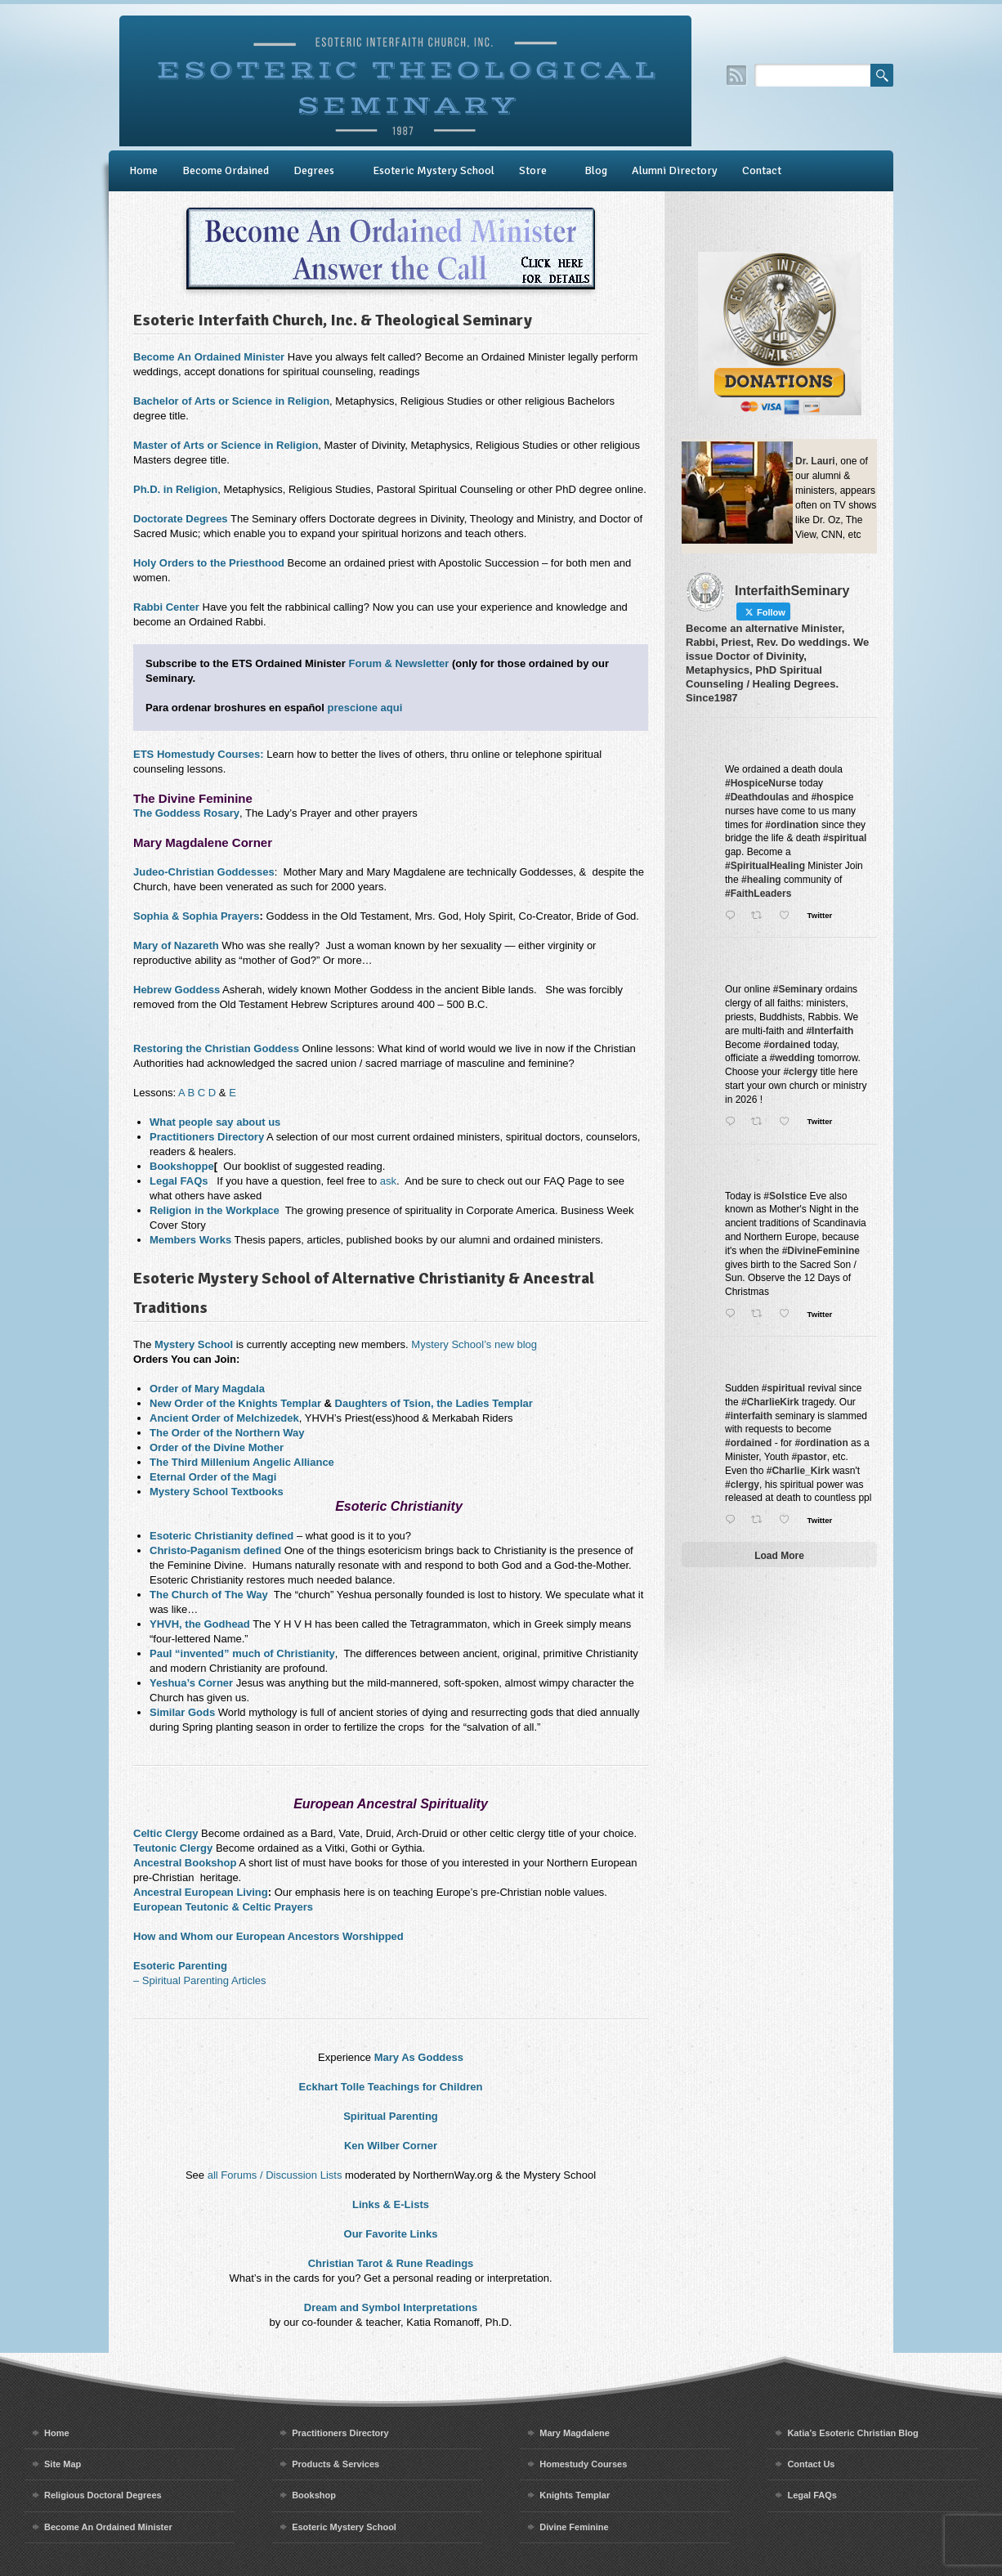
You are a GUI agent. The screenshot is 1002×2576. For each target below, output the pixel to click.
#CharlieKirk (770, 1402)
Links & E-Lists (390, 2204)
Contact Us (810, 2464)
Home (143, 170)
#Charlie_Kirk (798, 1470)
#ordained (786, 1045)
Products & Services (335, 2464)
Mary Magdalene (574, 2433)
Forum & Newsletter (399, 663)
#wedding (791, 1058)
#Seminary (798, 989)
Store (533, 170)
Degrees (313, 170)
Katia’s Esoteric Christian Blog (852, 2433)
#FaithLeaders (758, 893)
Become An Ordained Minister (108, 2527)
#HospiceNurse (760, 783)
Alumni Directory (675, 170)
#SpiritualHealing (765, 865)
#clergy (800, 1071)
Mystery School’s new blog (474, 1344)
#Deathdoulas (757, 797)
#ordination (791, 825)
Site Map (62, 2464)
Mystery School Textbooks (217, 1491)
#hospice (832, 797)
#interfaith (748, 1416)
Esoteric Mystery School (433, 170)
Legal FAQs (179, 1181)
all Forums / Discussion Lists (275, 2175)
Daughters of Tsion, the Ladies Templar (434, 1403)
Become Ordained (225, 170)
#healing (761, 879)
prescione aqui (365, 707)
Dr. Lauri (815, 461)
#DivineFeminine (821, 1251)
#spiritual (844, 838)
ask (388, 1181)
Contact (761, 170)
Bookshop (314, 2495)
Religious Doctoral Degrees (103, 2495)
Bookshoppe (182, 1166)
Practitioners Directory (340, 2433)
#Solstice (785, 1196)
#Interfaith (829, 1031)
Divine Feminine (573, 2527)
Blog (595, 170)
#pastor (808, 1457)
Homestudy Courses (583, 2464)
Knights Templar (574, 2495)
